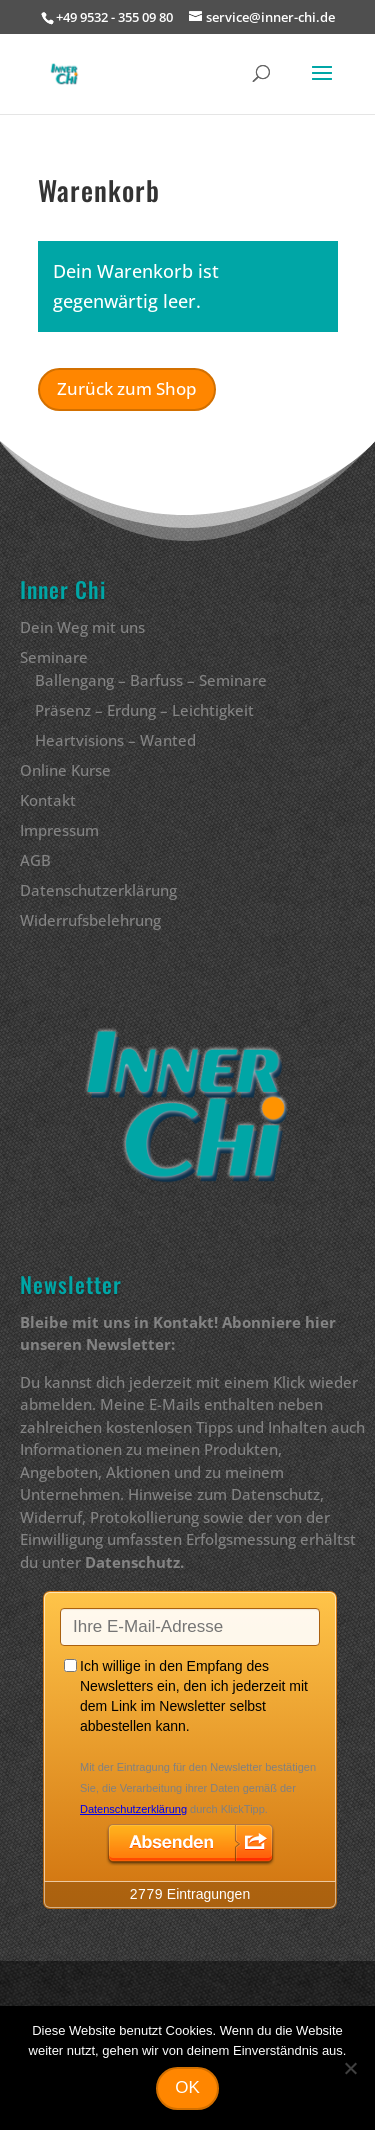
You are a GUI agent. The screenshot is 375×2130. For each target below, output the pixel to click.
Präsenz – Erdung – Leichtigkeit (144, 710)
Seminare (54, 657)
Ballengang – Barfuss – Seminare (151, 680)
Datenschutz (132, 1562)
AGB (35, 860)
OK (187, 2087)
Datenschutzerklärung (98, 890)
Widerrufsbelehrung (90, 920)
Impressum (59, 830)
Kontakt (48, 800)
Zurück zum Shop (127, 388)
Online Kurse (65, 770)
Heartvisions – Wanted (115, 740)
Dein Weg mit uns (82, 627)
